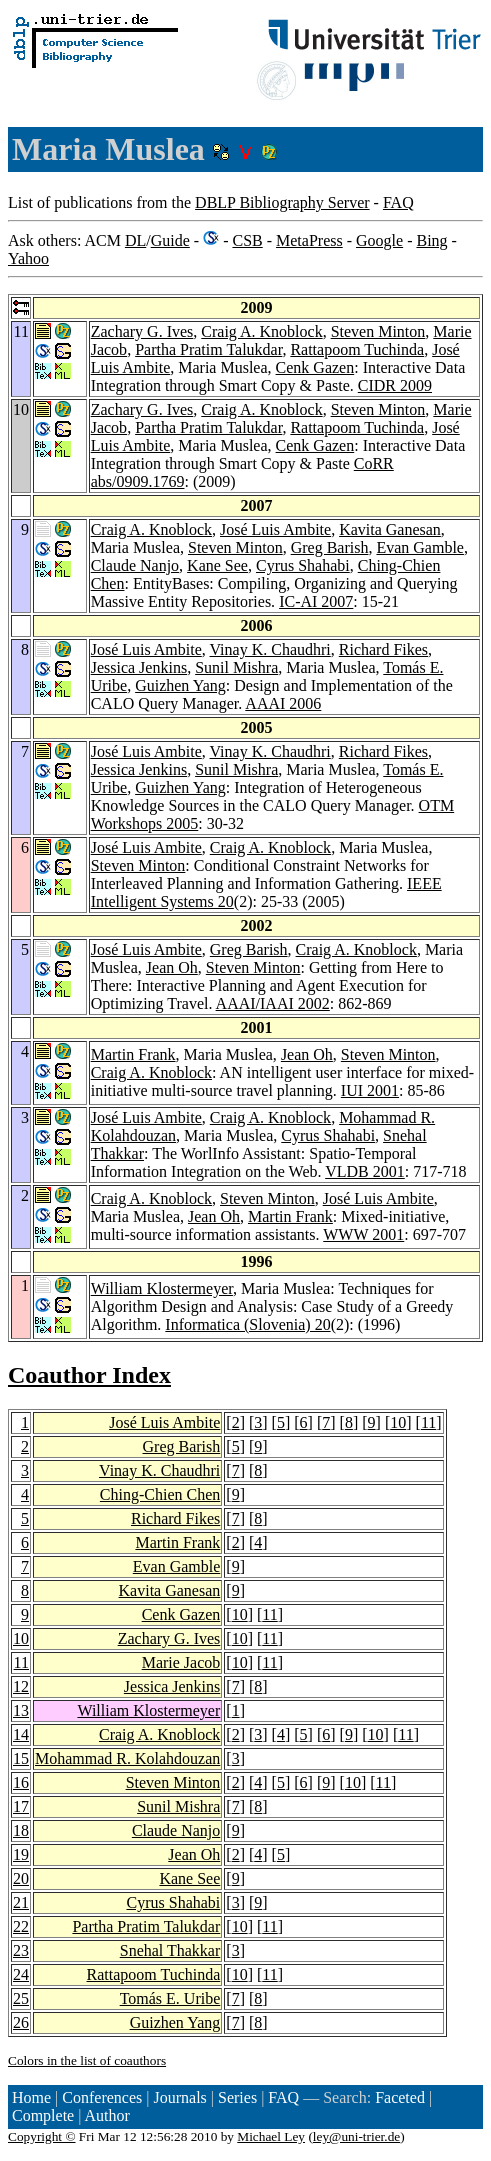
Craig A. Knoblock (261, 331)
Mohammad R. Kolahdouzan (127, 1758)
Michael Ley (271, 2136)
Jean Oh (172, 967)
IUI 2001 (370, 1090)
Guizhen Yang (180, 685)
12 (21, 1686)
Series (237, 2097)
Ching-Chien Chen (160, 1494)
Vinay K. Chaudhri (270, 649)
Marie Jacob (181, 1662)
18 (21, 1830)
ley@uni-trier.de (356, 2136)
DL (135, 240)
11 (428, 1422)
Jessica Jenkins (139, 667)
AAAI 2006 (283, 703)
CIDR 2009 (395, 385)
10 (398, 1422)
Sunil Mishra (236, 667)
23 (21, 1950)
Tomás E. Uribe (170, 1998)
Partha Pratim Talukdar (208, 349)
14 (21, 1734)
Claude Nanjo (135, 565)
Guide (170, 240)
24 (21, 1974)
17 (21, 1806)
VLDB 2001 (365, 1171)
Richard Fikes (383, 649)
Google (379, 240)
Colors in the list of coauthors (87, 2060)
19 (21, 1854)
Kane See (217, 565)
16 (21, 1782)
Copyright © (42, 2136)
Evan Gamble (420, 547)
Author (107, 2115)
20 (21, 1878)
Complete (43, 2115)
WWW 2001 (363, 1234)
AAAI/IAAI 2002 (273, 1003)
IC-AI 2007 (316, 601)
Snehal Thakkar (170, 1950)
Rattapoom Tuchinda (357, 349)
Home (31, 2097)
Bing (431, 240)
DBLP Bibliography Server (282, 202)
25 (21, 1998)
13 (21, 1710)
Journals (179, 2097)
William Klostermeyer (162, 1288)
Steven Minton (378, 331)
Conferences (102, 2097)
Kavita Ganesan (390, 529)
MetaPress (309, 240)
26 (21, 2022)
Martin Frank (133, 1054)
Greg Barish (330, 547)
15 (21, 1758)
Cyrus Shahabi (303, 565)
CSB (247, 240)
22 (21, 1926)
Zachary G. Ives (142, 331)
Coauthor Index (89, 1375)
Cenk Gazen (315, 367)
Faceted (400, 2097)
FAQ (398, 202)
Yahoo (28, 258)
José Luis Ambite (275, 529)
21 (21, 1902)
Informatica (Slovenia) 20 (247, 1324)
